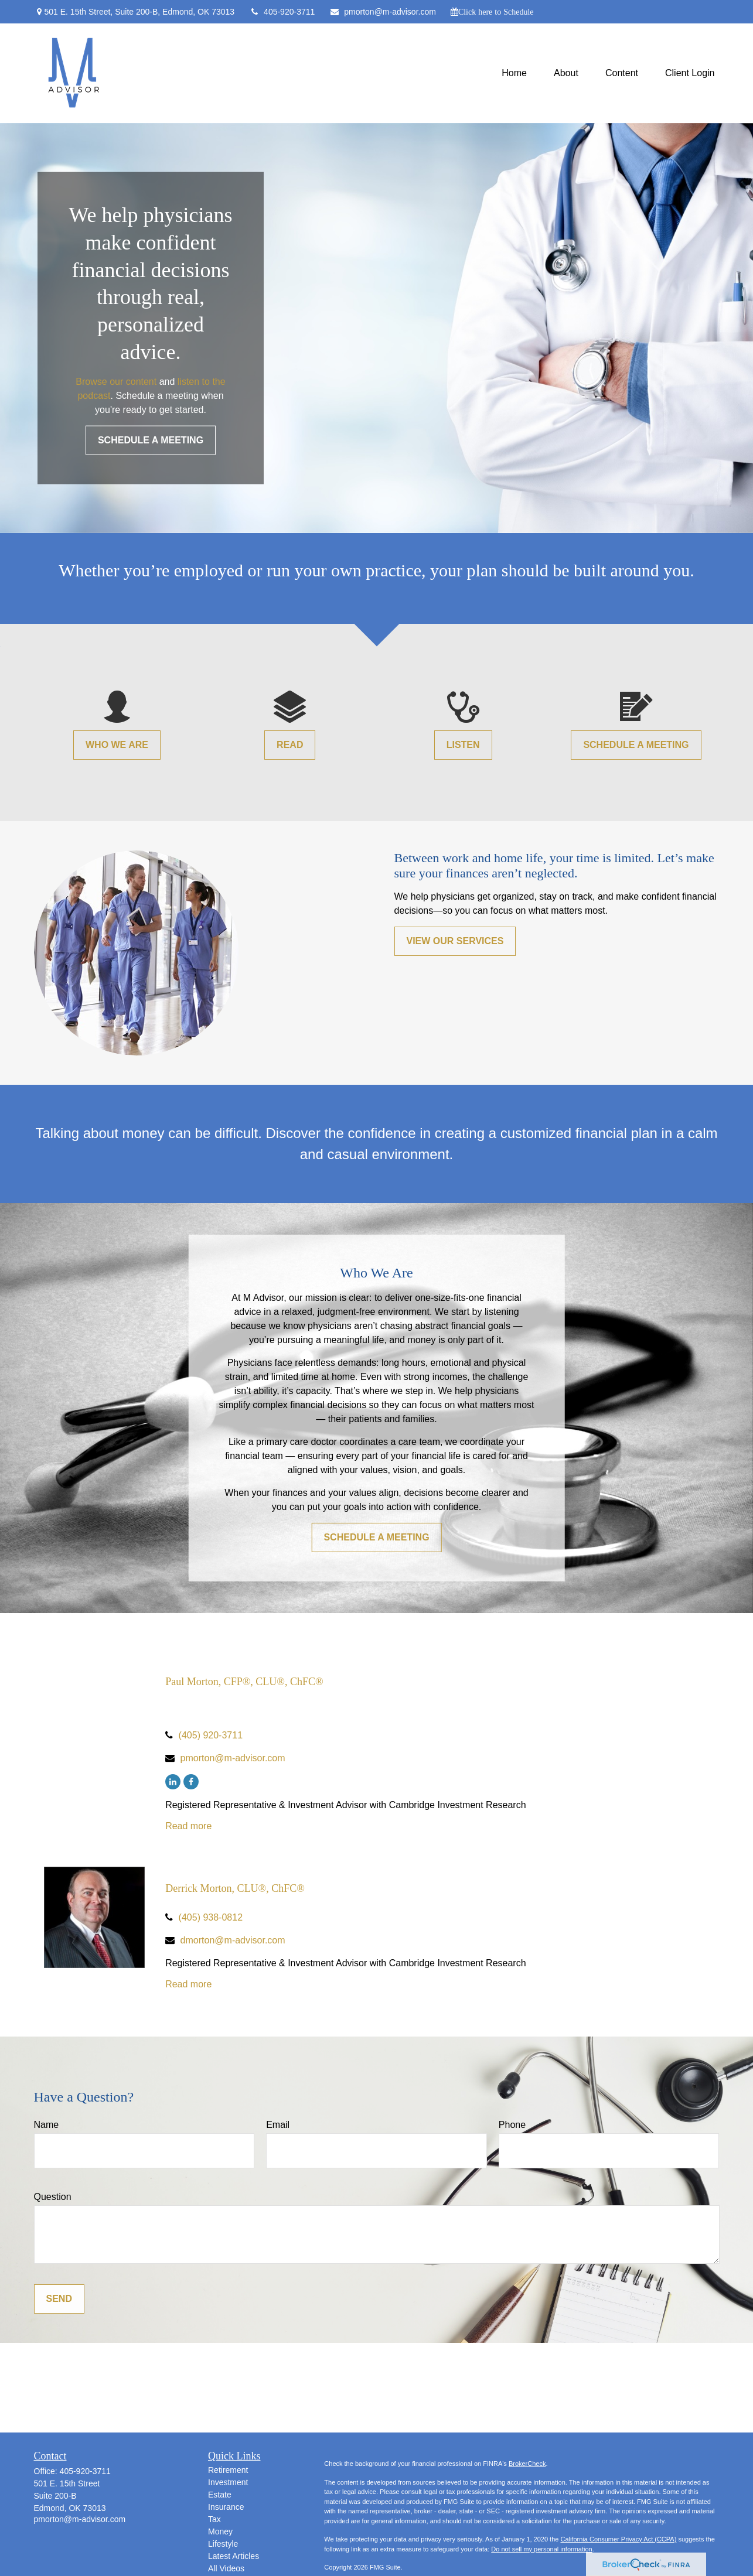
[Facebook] (191, 1781)
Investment (228, 2482)
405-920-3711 (282, 11)
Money (220, 2531)
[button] (514, 73)
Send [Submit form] (59, 2299)
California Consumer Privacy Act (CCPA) (618, 2539)
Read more (188, 1826)
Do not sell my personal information (541, 2549)
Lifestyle (223, 2543)
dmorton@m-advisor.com (232, 1940)
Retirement (228, 2470)
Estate (219, 2494)
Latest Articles (233, 2556)
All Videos (226, 2568)
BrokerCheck (527, 2463)
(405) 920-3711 (211, 1735)
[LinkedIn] (172, 1781)
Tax (214, 2519)
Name (46, 2125)
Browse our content (116, 381)
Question (52, 2197)
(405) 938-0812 (211, 1917)
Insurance (226, 2507)
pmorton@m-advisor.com (382, 11)
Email (277, 2125)
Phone (512, 2125)
